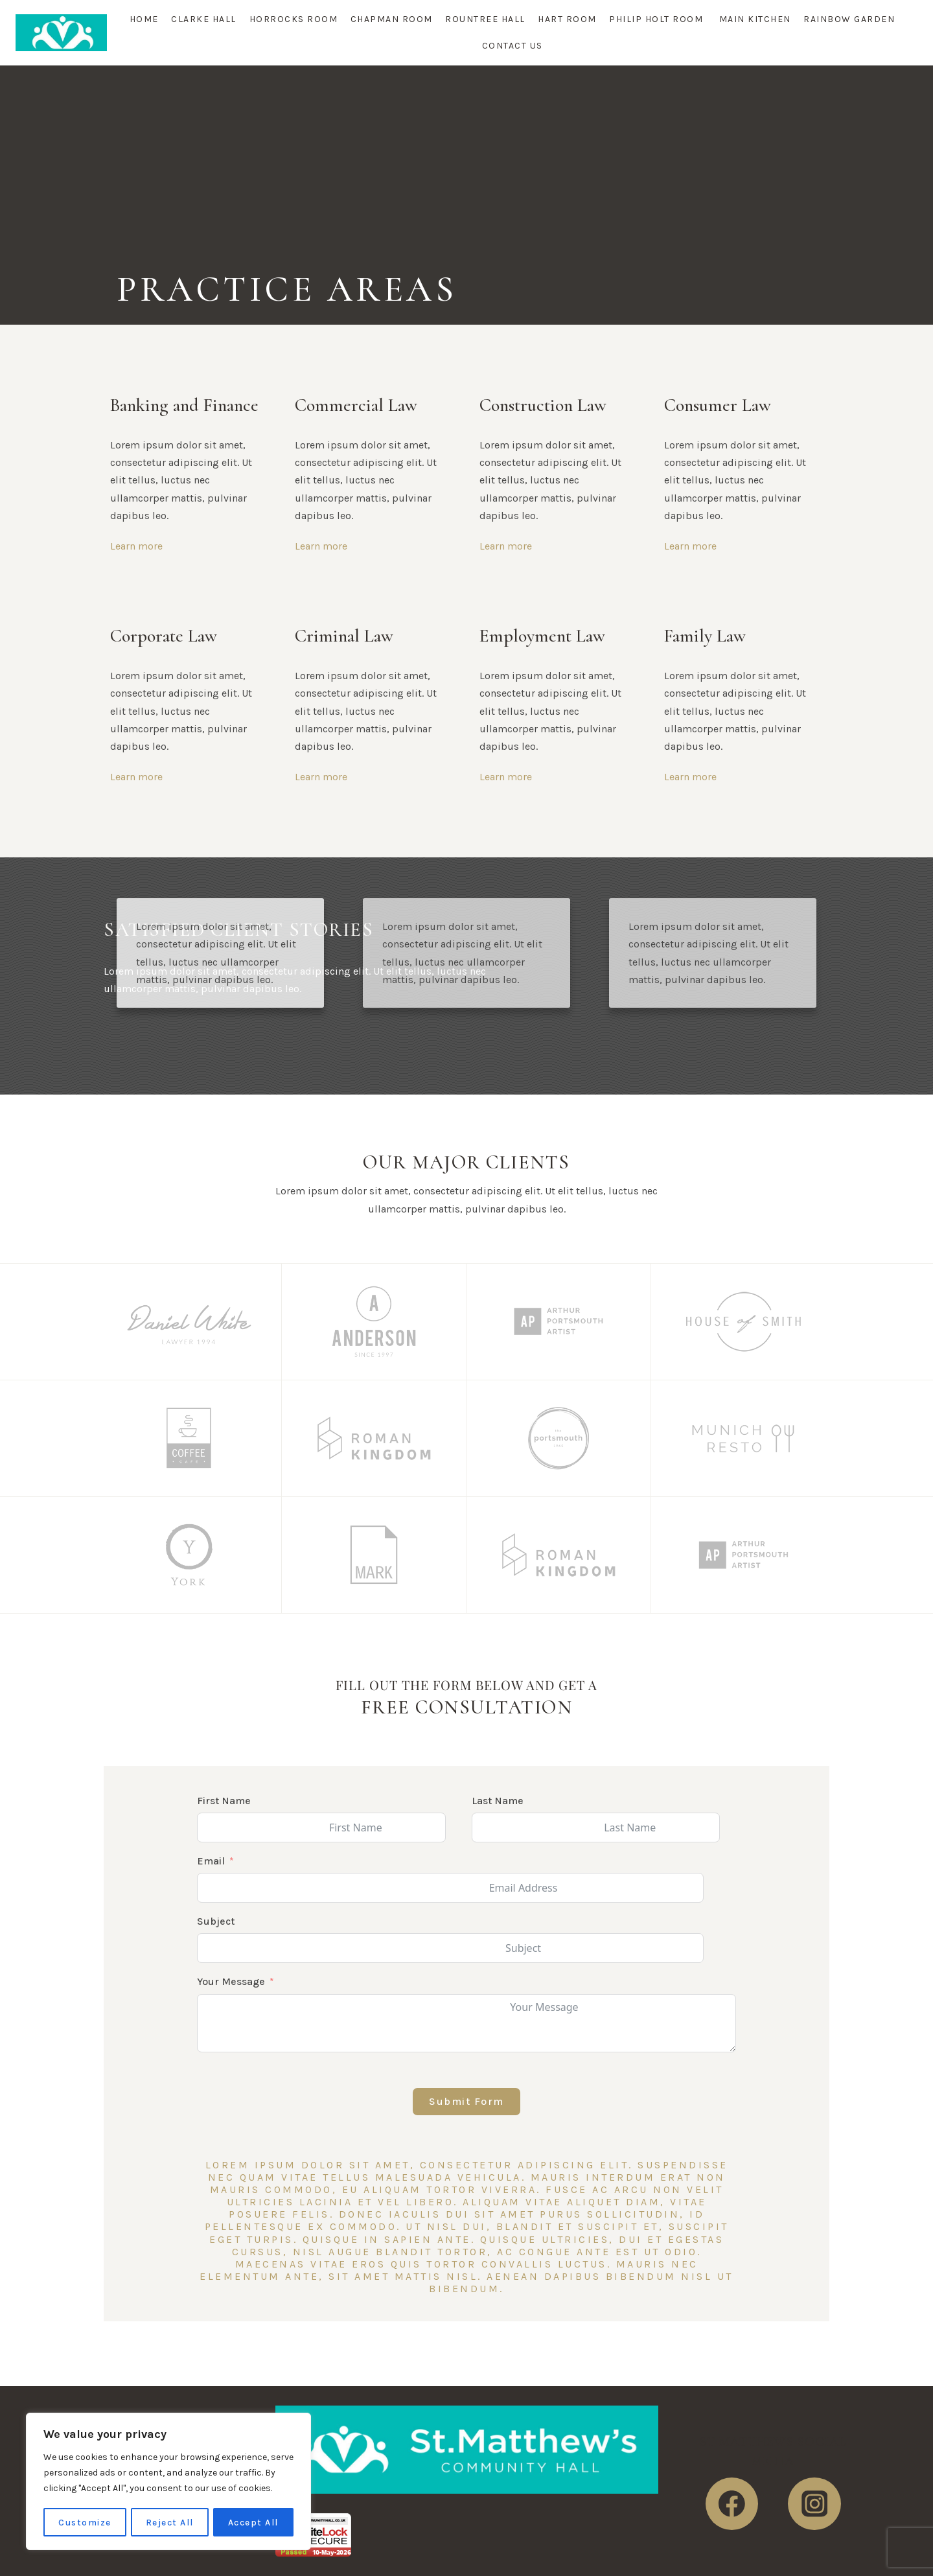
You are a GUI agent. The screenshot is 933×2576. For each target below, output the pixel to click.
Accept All (253, 2521)
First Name (224, 1800)
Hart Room (567, 19)
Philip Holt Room (657, 19)
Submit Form (466, 2101)
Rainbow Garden (849, 19)
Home (144, 19)
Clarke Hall (203, 19)
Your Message (231, 1981)
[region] (168, 2482)
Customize (85, 2521)
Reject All (170, 2521)
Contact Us (512, 45)
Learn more (136, 546)
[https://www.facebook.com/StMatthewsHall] (732, 2504)
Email (211, 1861)
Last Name (498, 1800)
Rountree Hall (485, 19)
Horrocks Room (293, 19)
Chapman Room (392, 19)
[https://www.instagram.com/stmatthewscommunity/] (814, 2504)
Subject (216, 1921)
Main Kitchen (755, 19)
